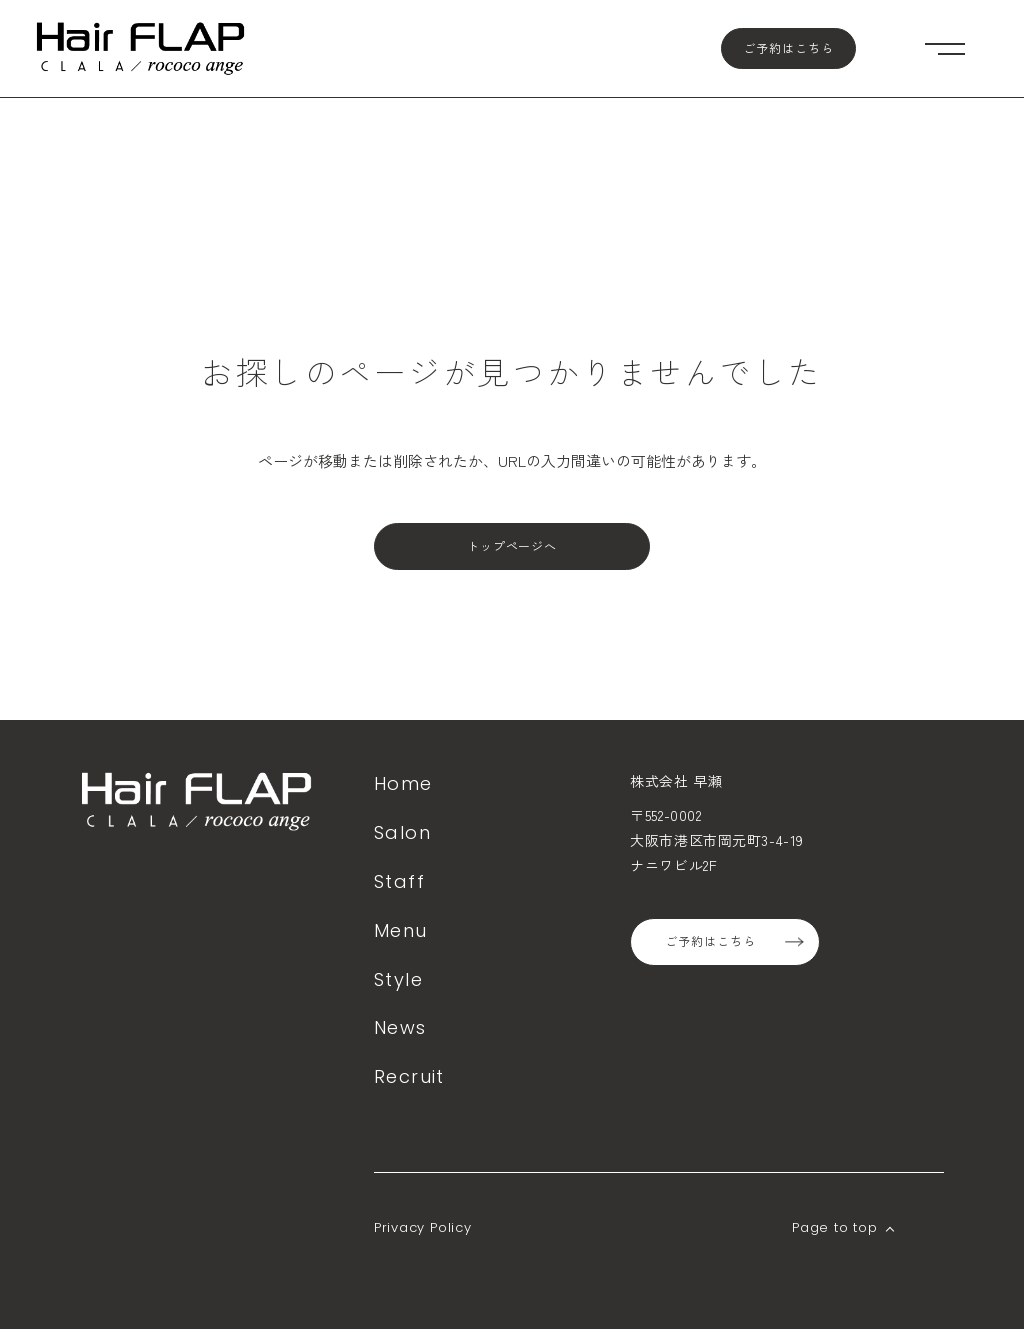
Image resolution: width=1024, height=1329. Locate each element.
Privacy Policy (423, 1227)
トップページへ (512, 546)
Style (398, 979)
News (400, 1027)
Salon (402, 832)
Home (403, 783)
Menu (401, 930)
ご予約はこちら (788, 48)
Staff (399, 881)
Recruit (409, 1076)
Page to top (835, 1227)
